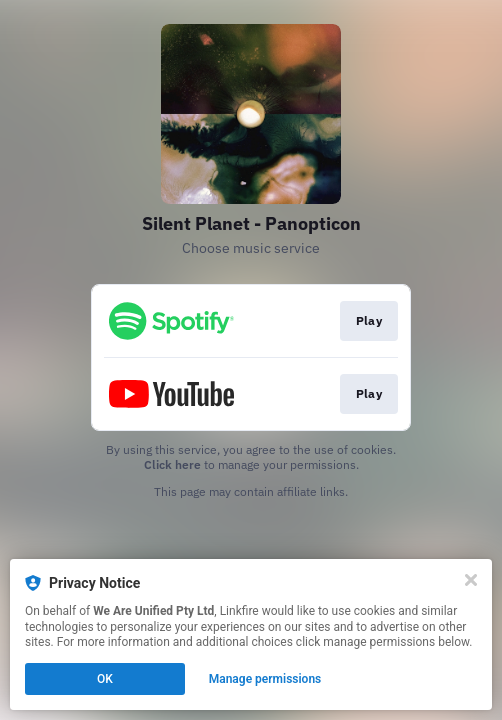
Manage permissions (265, 679)
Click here (172, 464)
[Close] (471, 580)
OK (105, 679)
